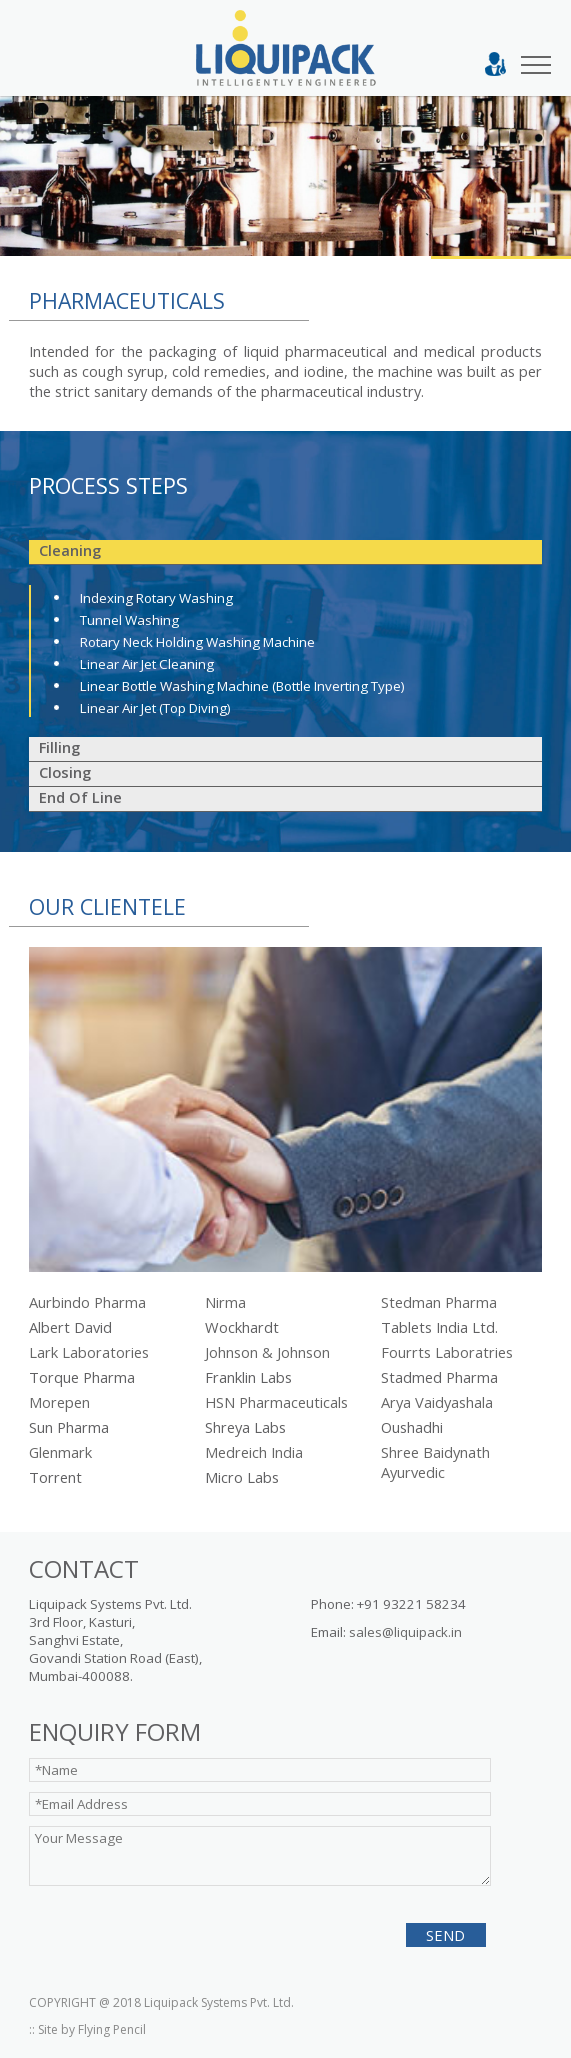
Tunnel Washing (129, 620)
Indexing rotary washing (156, 598)
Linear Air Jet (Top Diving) (155, 708)
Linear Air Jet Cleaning (147, 664)
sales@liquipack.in (405, 1632)
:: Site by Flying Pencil (87, 2029)
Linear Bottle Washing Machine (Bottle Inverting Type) (242, 686)
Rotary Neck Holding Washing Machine (197, 642)
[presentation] (150, 1927)
